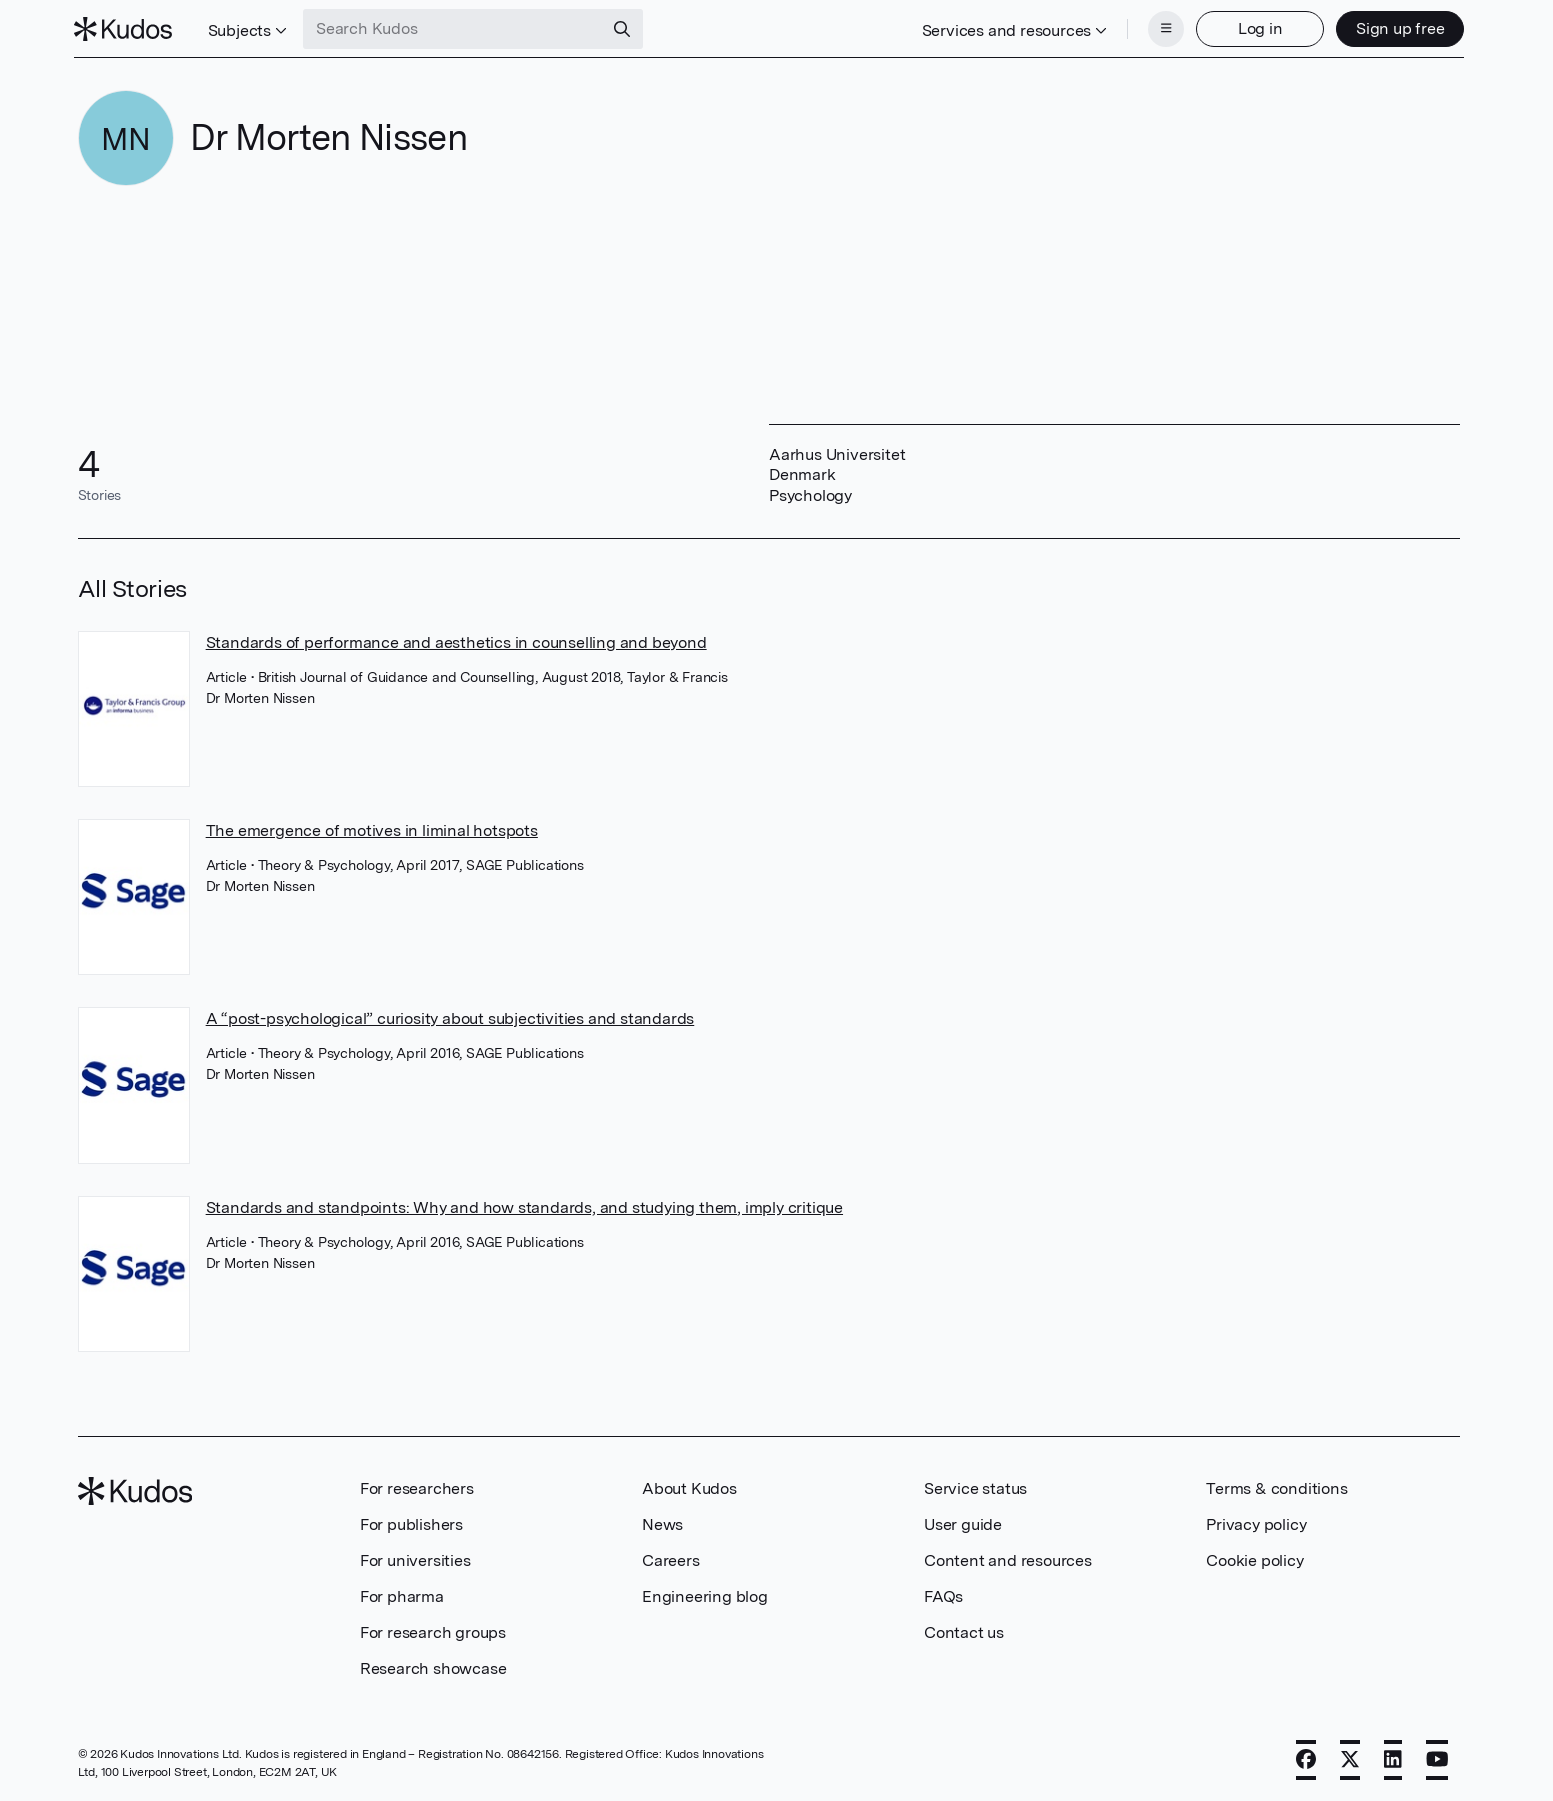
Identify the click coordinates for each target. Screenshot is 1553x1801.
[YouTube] (1437, 1758)
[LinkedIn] (1393, 1758)
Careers (671, 1558)
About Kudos (689, 1486)
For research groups (433, 1630)
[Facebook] (1306, 1758)
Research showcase (433, 1666)
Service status (975, 1486)
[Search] (626, 28)
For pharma (402, 1594)
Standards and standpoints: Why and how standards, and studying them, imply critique (524, 1205)
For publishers (411, 1522)
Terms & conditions (1276, 1486)
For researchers (417, 1486)
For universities (415, 1558)
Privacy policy (1256, 1522)
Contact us (964, 1630)
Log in (1256, 27)
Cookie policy (1254, 1558)
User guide (963, 1522)
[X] (1350, 1758)
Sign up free (1396, 27)
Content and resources (1008, 1558)
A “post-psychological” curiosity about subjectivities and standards (450, 1016)
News (662, 1522)
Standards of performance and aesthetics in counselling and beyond (456, 640)
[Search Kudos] (457, 28)
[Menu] (1162, 28)
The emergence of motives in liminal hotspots (372, 828)
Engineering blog (705, 1594)
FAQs (943, 1594)
